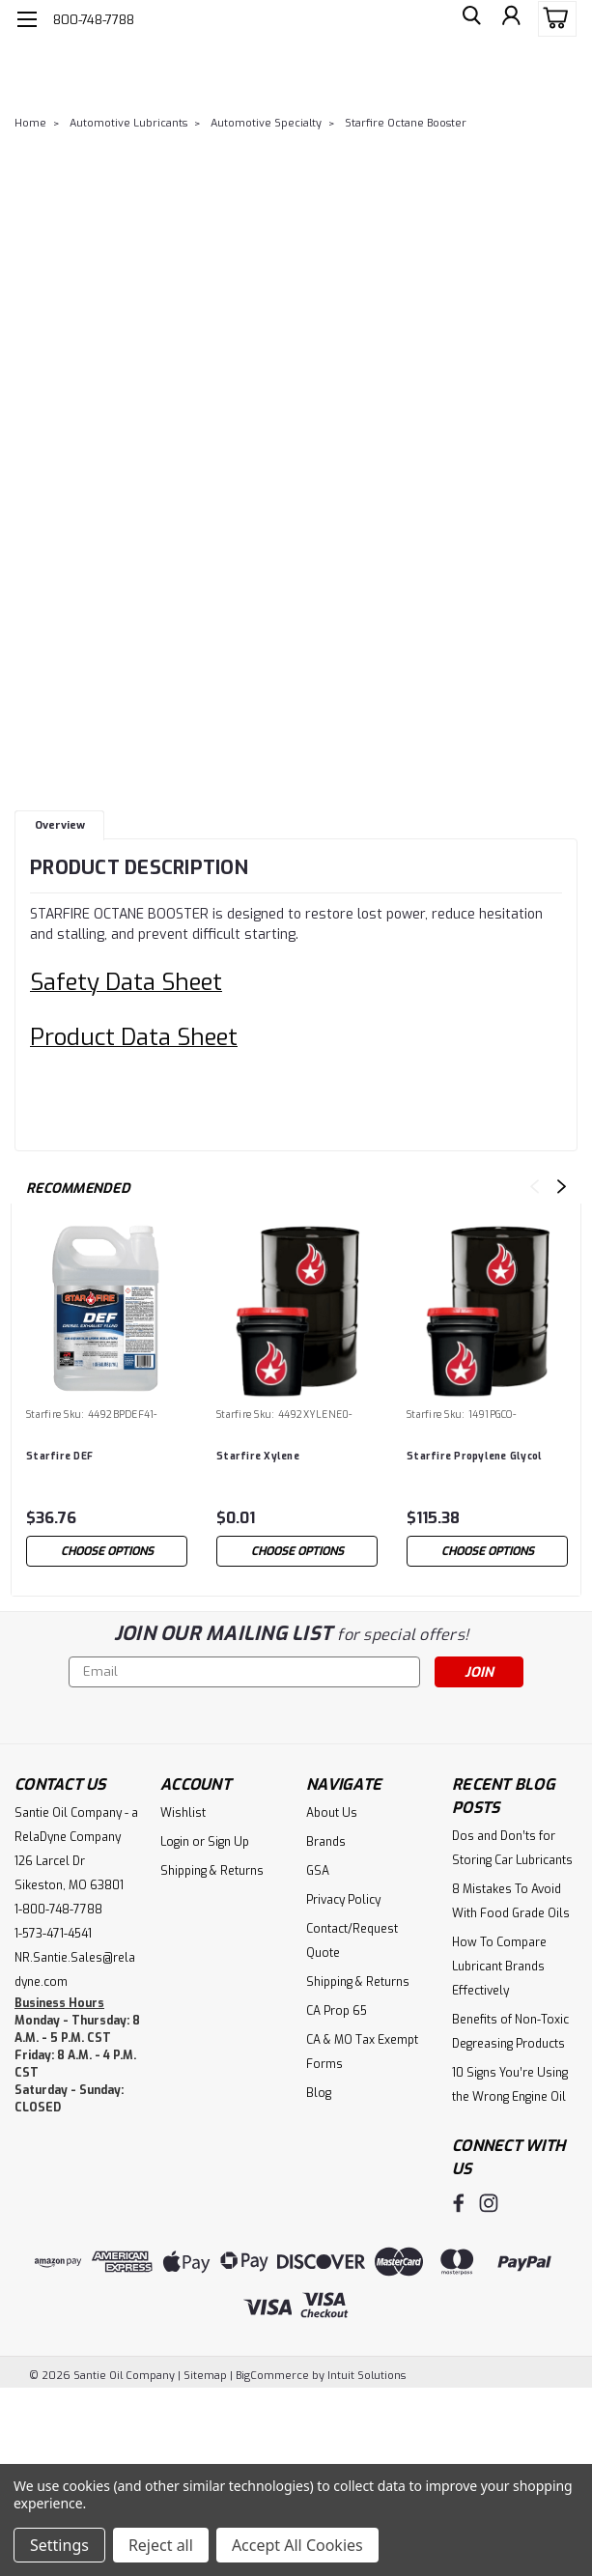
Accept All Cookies (297, 2545)
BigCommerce (272, 2372)
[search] (466, 19)
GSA (317, 1871)
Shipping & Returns (212, 1871)
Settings (59, 2545)
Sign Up (228, 1842)
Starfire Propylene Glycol (474, 1456)
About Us (331, 1813)
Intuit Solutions (366, 2372)
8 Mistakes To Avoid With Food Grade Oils (511, 1901)
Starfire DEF (59, 1456)
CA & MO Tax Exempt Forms (362, 2052)
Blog (318, 2093)
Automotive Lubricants (128, 123)
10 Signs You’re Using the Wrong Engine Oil (510, 2085)
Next (561, 1186)
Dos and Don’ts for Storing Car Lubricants (512, 1848)
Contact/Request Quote (352, 1941)
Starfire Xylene (257, 1456)
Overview (60, 825)
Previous (534, 1186)
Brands (326, 1842)
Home (30, 123)
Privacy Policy (343, 1900)
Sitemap (205, 2372)
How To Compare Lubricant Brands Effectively (499, 1966)
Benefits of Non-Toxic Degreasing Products (510, 2032)
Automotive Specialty (266, 123)
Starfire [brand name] (43, 1414)
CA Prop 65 (336, 2011)
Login (174, 1842)
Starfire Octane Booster (405, 123)
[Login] (509, 19)
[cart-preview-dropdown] (553, 19)
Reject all (160, 2545)
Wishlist (183, 1813)
